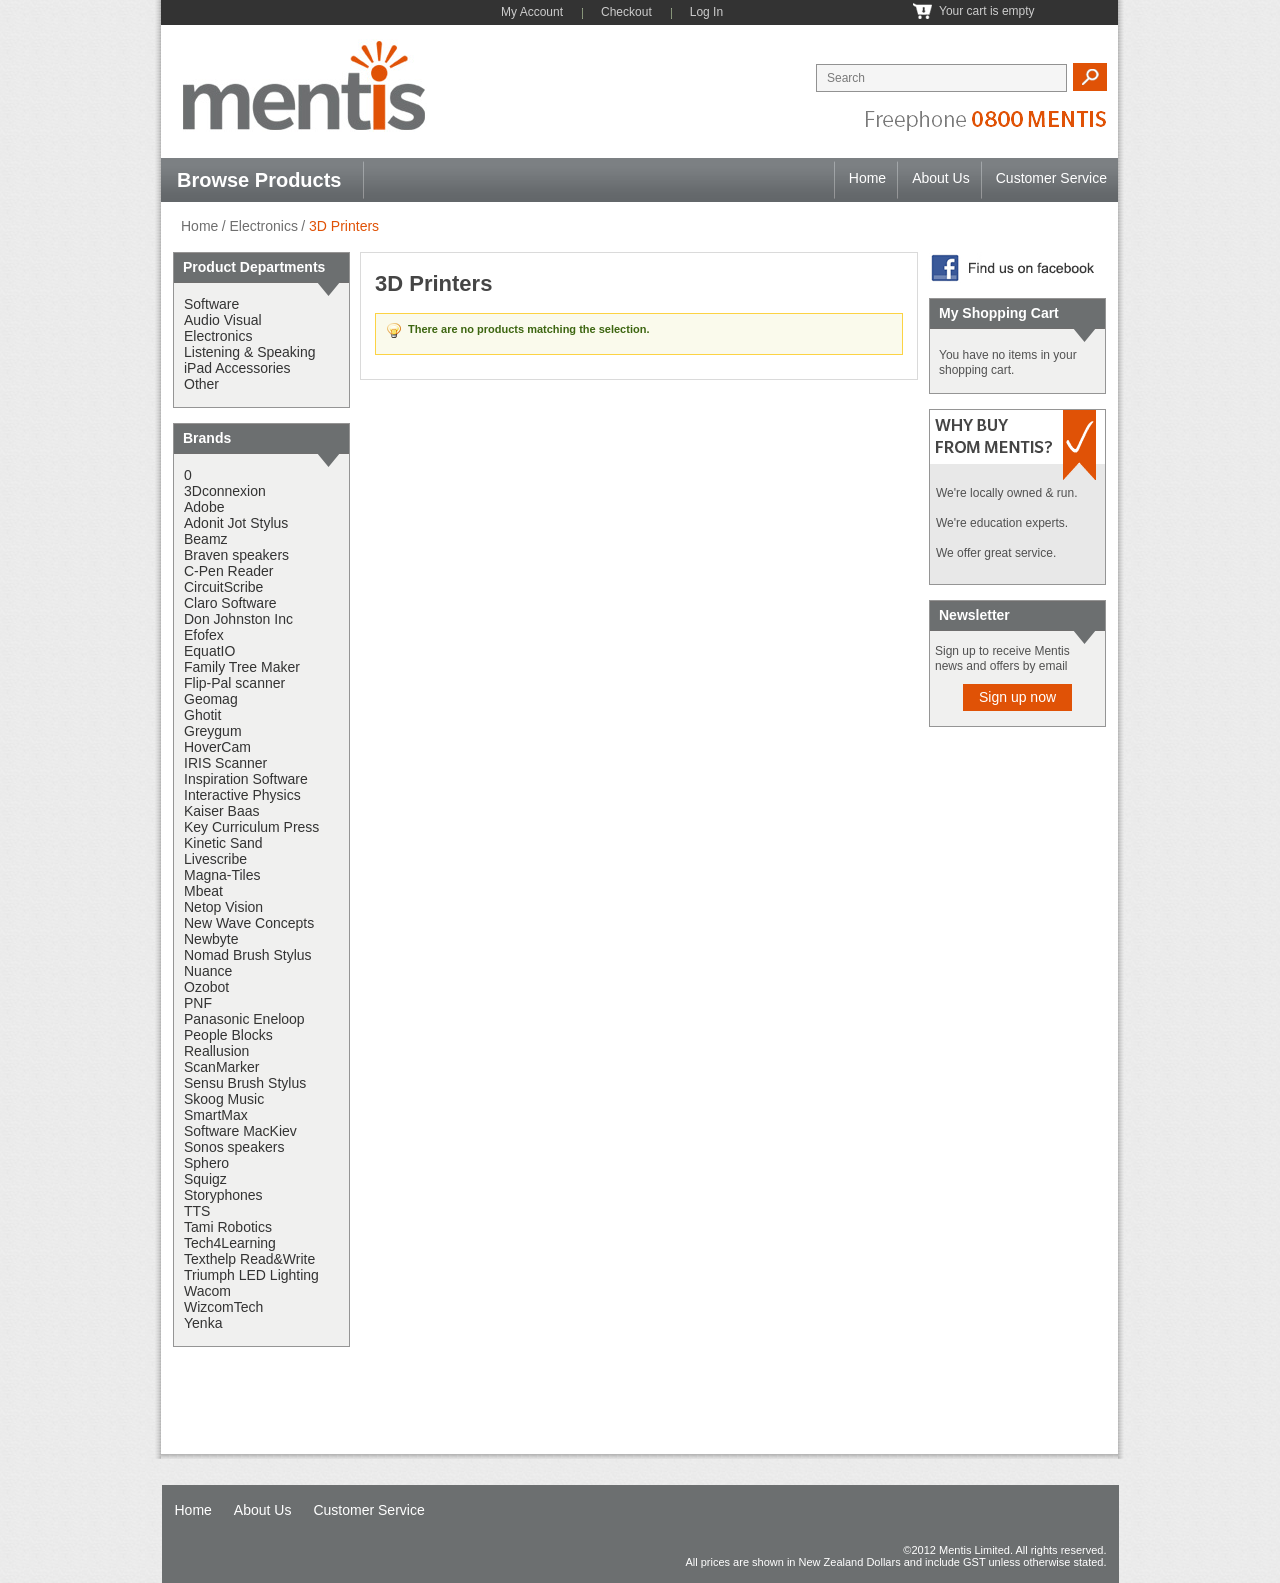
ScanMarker (221, 1067)
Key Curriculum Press (251, 827)
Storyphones (223, 1195)
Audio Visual (223, 320)
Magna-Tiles (222, 875)
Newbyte (211, 939)
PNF (198, 1003)
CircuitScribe (223, 587)
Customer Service (1051, 178)
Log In (706, 12)
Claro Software (230, 603)
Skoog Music (224, 1099)
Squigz (205, 1179)
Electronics (263, 226)
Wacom (207, 1291)
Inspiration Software (246, 779)
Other (201, 384)
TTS (197, 1211)
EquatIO (209, 651)
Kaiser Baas (221, 811)
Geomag (211, 699)
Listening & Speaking (250, 352)
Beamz (206, 539)
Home (867, 178)
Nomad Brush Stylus (248, 955)
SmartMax (216, 1115)
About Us (941, 178)
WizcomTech (223, 1307)
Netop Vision (223, 907)
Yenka (203, 1323)
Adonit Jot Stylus (236, 523)
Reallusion (216, 1051)
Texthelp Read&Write (249, 1259)
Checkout (626, 12)
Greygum (213, 731)
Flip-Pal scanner (234, 683)
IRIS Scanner (225, 763)
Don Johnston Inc (238, 619)
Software (211, 304)
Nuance (208, 971)
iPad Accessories (237, 368)
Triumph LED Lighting (251, 1275)
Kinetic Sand (223, 843)
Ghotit (202, 715)
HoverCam (217, 747)
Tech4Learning (230, 1243)
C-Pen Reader (229, 571)
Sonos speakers (234, 1147)
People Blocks (228, 1035)
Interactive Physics (242, 795)
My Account (532, 12)
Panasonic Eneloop (244, 1019)
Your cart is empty (987, 11)
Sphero (206, 1163)
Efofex (204, 635)
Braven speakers (236, 555)
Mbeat (203, 891)
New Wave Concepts (249, 923)
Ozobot (206, 987)
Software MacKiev (240, 1131)
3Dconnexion (225, 491)
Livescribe (215, 859)
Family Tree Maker (242, 667)
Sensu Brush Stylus (245, 1083)
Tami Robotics (228, 1227)
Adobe (204, 507)
